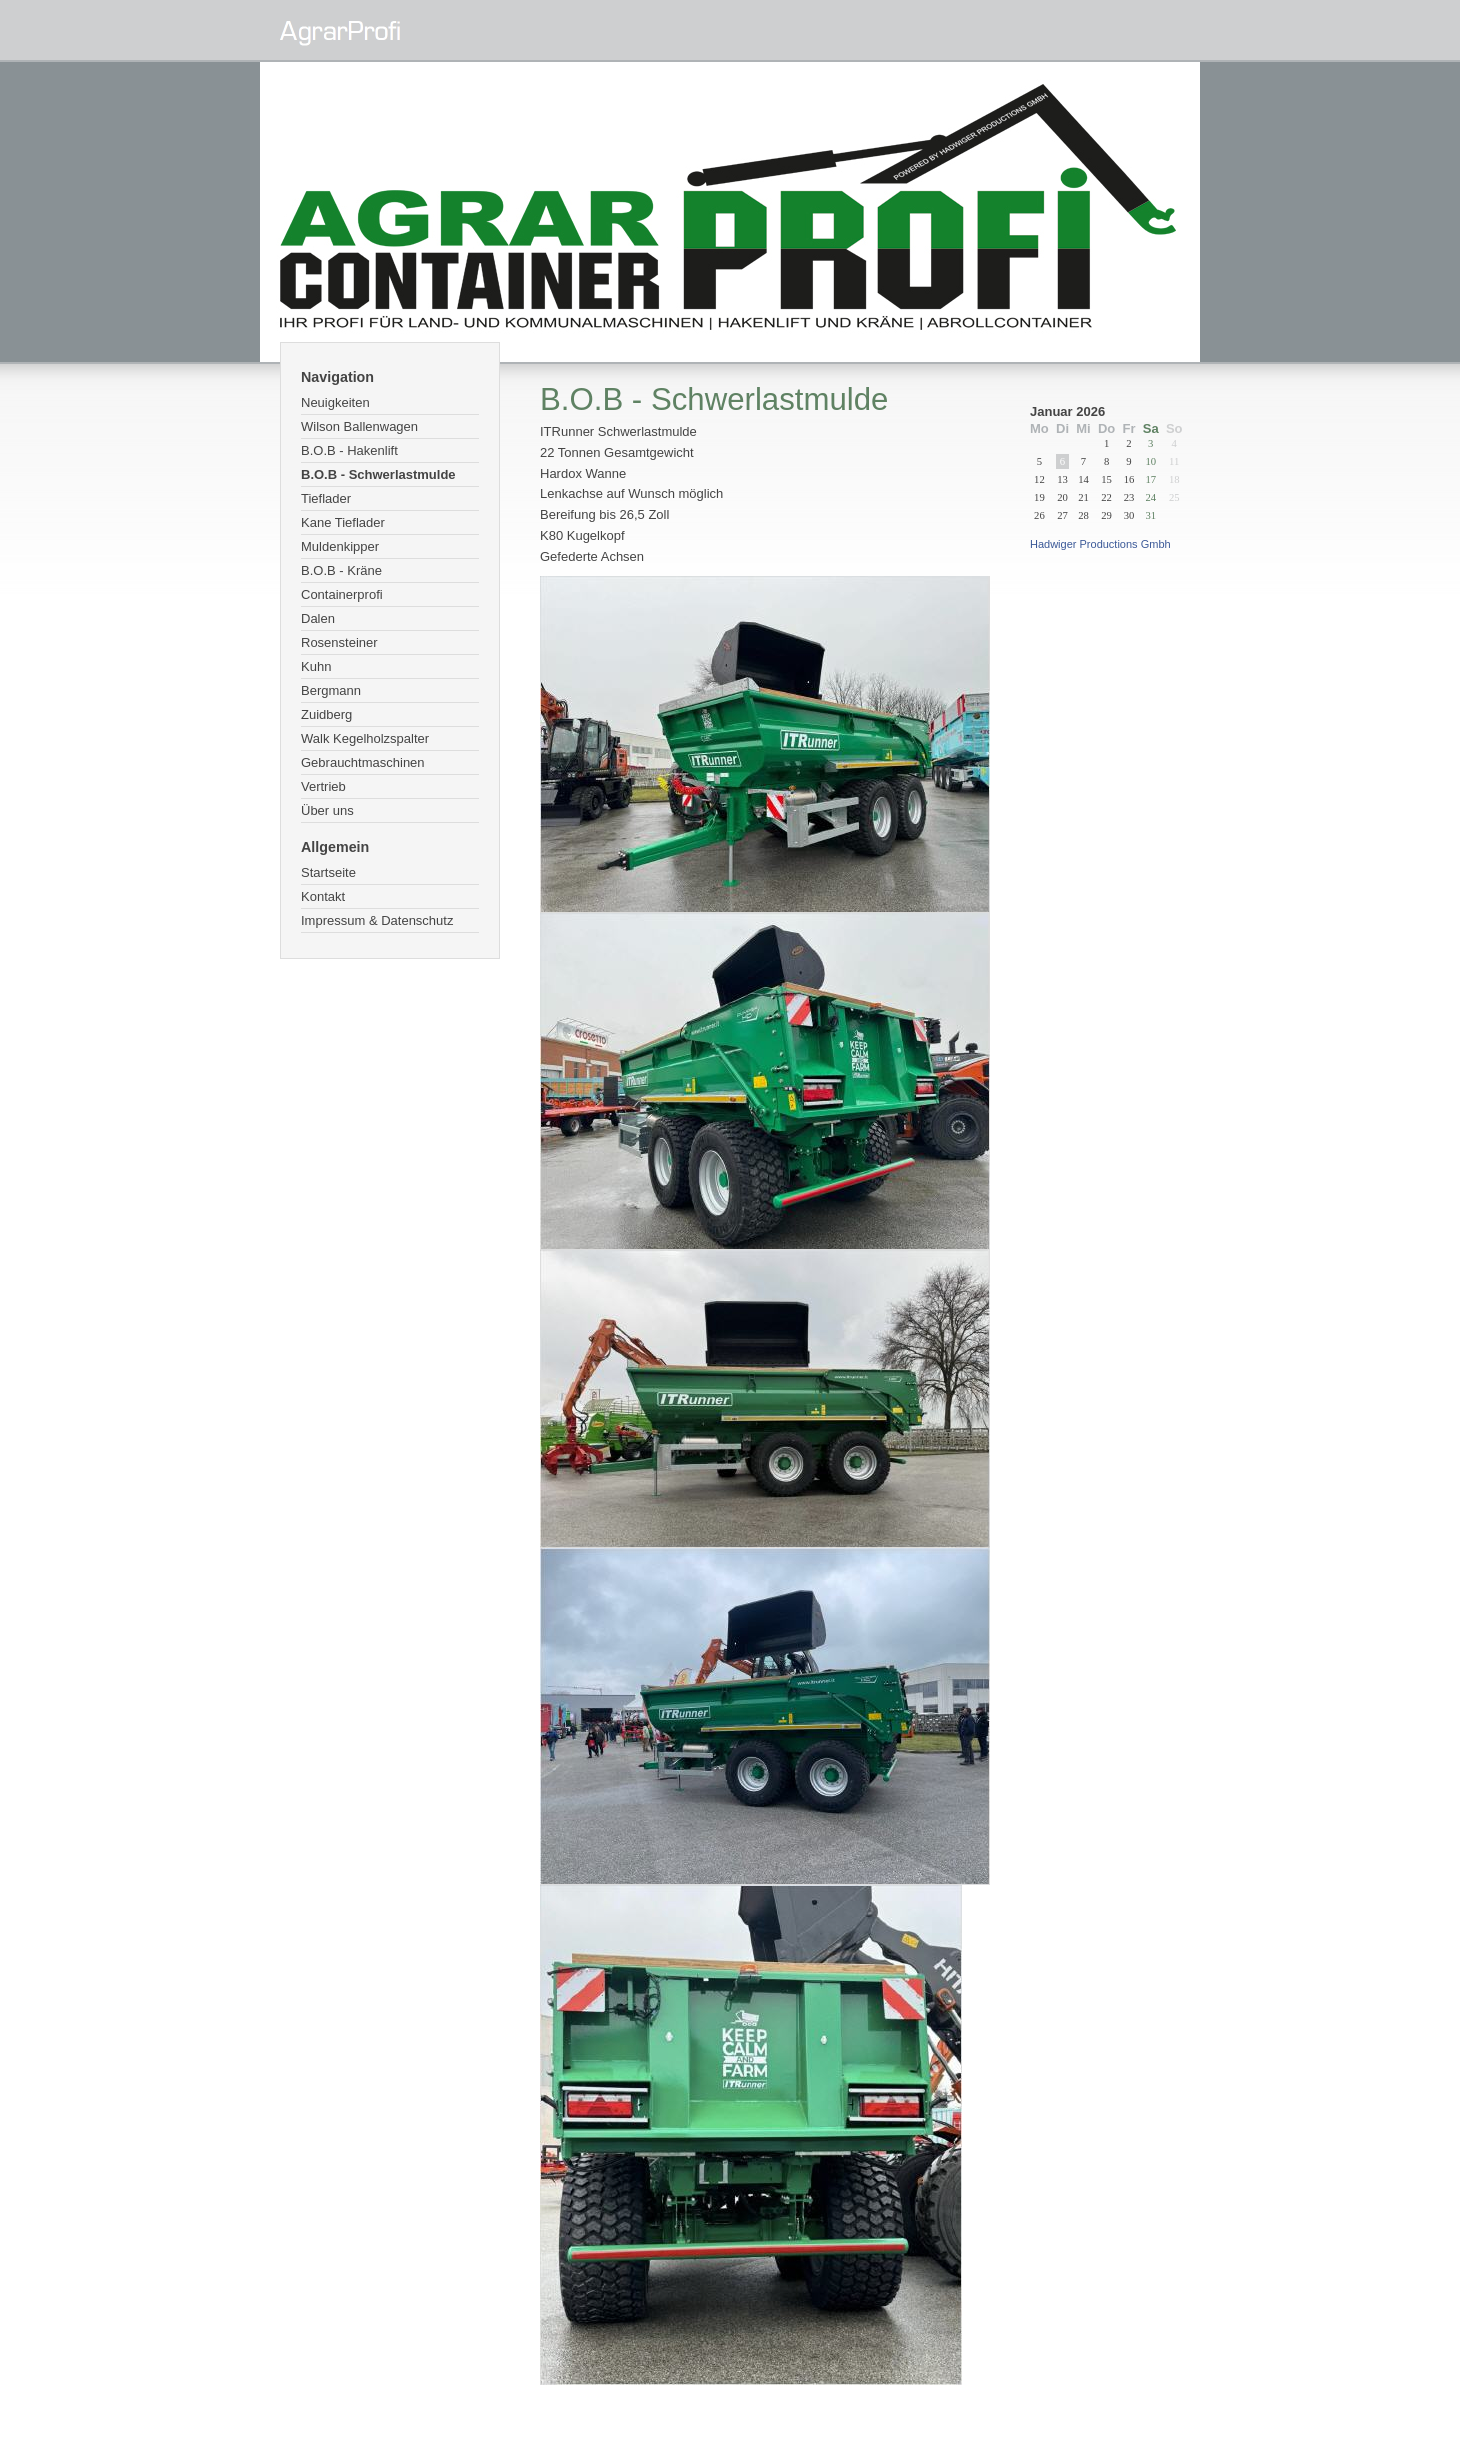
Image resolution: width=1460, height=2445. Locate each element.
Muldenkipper (340, 546)
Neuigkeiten (335, 402)
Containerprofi (342, 594)
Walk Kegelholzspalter (365, 738)
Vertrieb (323, 786)
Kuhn (316, 666)
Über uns (327, 810)
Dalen (318, 618)
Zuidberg (326, 714)
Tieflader (326, 498)
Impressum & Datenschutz (377, 920)
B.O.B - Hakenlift (349, 450)
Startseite (328, 872)
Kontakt (323, 896)
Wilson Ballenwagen (359, 426)
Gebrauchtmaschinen (363, 762)
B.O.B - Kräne (341, 570)
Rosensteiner (339, 642)
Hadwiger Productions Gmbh (1100, 544)
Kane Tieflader (343, 522)
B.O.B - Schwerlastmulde (378, 474)
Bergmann (331, 690)
